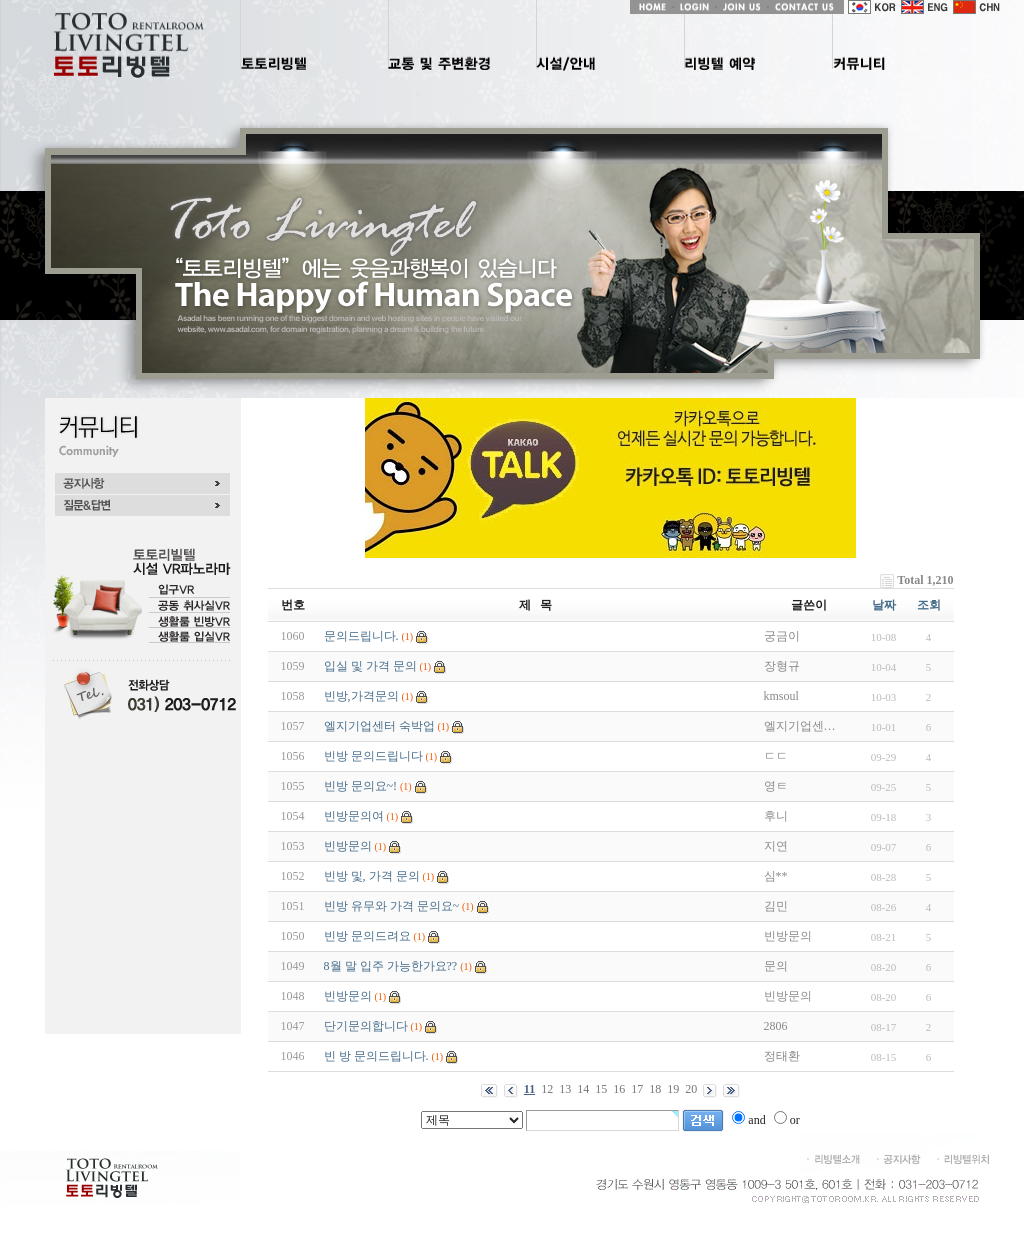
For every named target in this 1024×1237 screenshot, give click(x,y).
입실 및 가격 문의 (370, 666)
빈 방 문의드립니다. (376, 1056)
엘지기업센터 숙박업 (379, 726)
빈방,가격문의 (361, 696)
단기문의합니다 (366, 1026)
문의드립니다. (361, 636)
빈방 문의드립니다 (373, 756)
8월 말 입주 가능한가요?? (391, 966)
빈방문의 (348, 846)
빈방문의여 (354, 816)
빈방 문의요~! (361, 786)
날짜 (884, 605)
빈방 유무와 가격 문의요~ (392, 906)
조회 (929, 605)
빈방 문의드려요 (367, 936)
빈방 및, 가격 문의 (372, 876)
